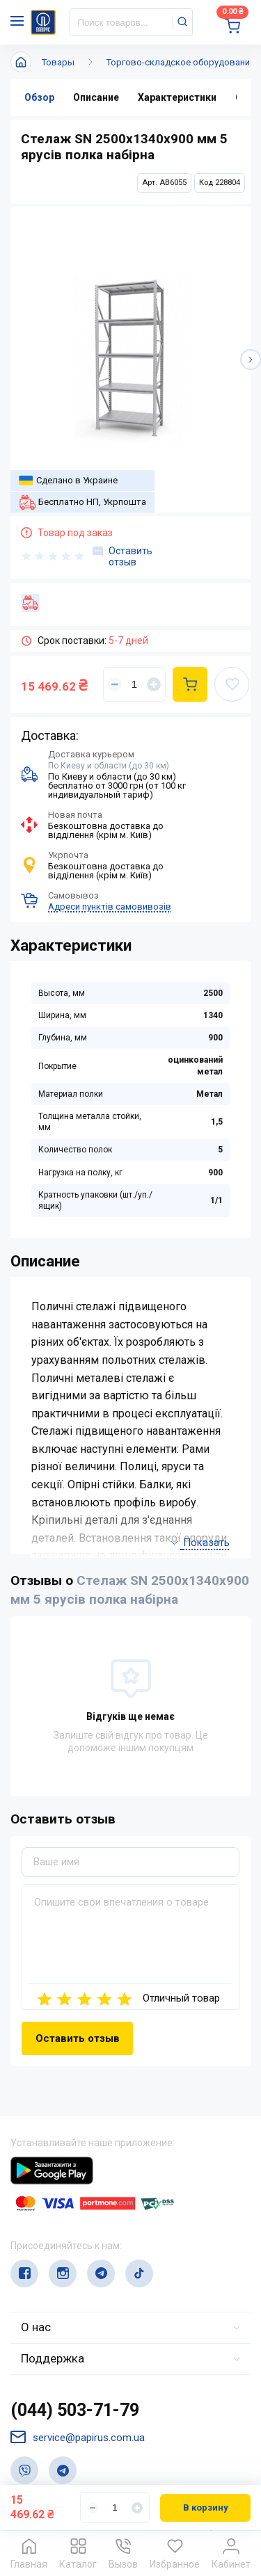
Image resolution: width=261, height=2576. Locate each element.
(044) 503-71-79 (74, 2410)
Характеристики (177, 97)
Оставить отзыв (122, 556)
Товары (58, 62)
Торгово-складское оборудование (180, 62)
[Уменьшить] (115, 684)
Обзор (39, 97)
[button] (250, 359)
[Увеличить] (154, 684)
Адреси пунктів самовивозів (109, 906)
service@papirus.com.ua (77, 2437)
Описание (96, 97)
